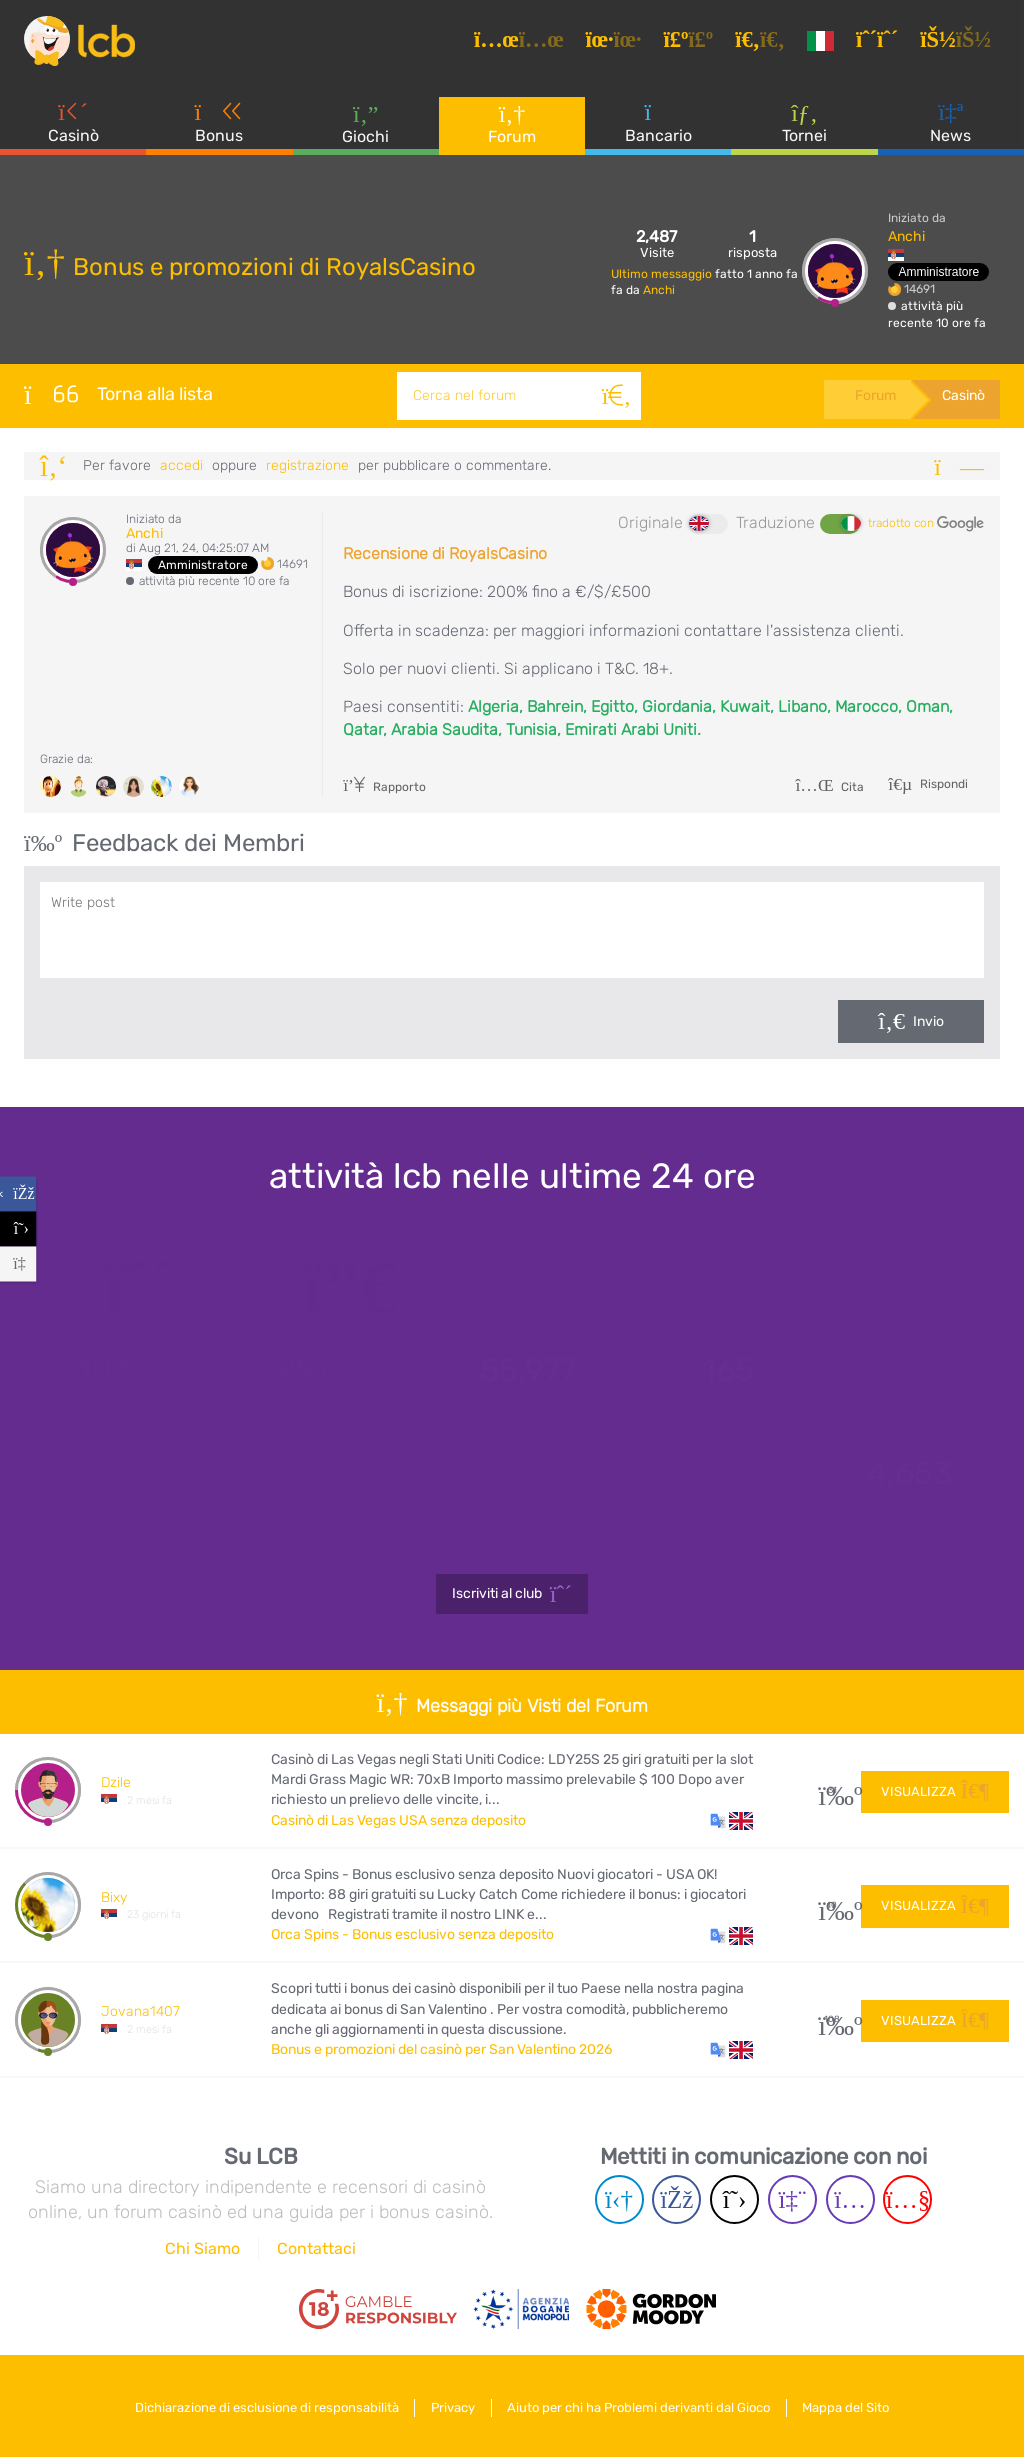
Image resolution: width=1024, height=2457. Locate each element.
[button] (731, 1821)
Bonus (220, 129)
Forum (512, 129)
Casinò (73, 129)
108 (832, 2019)
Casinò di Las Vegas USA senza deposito (398, 1820)
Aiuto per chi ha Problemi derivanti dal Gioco (641, 2405)
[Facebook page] (676, 2199)
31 (832, 1790)
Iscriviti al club (512, 1594)
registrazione (307, 465)
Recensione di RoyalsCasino (445, 553)
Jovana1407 (140, 2011)
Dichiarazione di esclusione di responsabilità (260, 2405)
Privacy (451, 2405)
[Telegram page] (619, 2199)
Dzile (116, 1782)
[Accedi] (961, 44)
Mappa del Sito (853, 2405)
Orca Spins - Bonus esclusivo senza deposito (412, 1934)
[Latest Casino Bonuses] (84, 44)
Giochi (365, 129)
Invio (928, 1021)
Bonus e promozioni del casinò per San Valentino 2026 (441, 2049)
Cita (829, 787)
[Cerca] (614, 396)
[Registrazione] (883, 44)
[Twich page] (792, 2199)
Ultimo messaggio (663, 274)
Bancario (658, 129)
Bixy (114, 1897)
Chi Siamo (202, 2248)
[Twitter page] (734, 2199)
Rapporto (384, 787)
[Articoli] (525, 44)
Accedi (181, 465)
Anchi (659, 290)
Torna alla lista (118, 394)
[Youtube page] (907, 2199)
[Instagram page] (850, 2199)
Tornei (804, 129)
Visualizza (935, 1789)
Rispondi (942, 784)
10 (832, 1905)
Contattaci (316, 2248)
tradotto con (926, 524)
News (950, 129)
